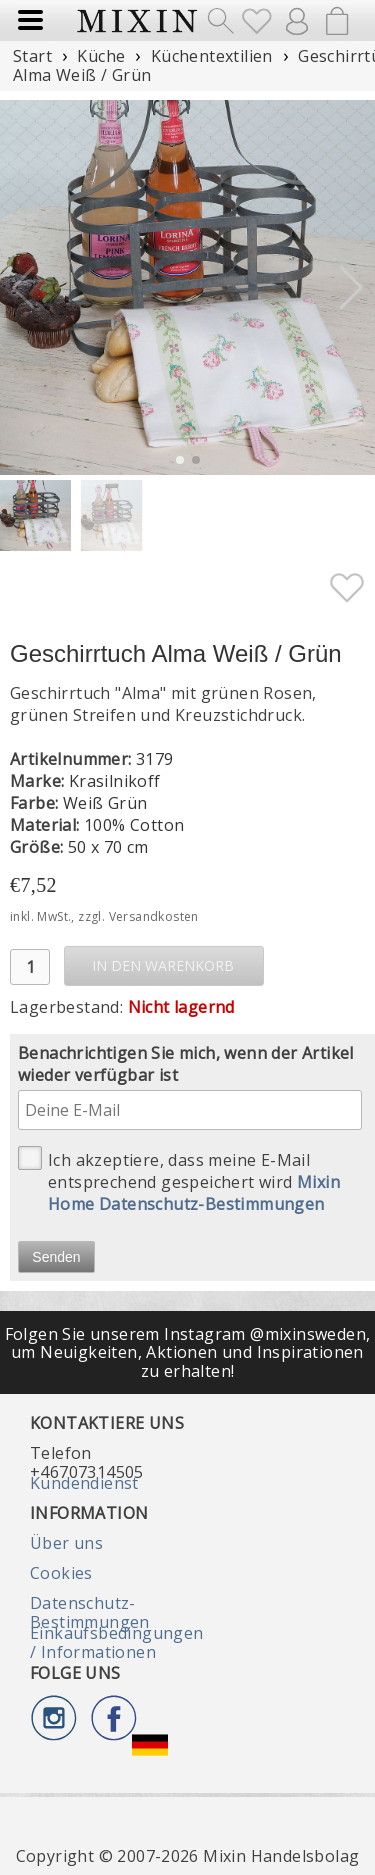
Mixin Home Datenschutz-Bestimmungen (194, 1193)
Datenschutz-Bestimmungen (90, 1612)
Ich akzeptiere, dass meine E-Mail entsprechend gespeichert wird (179, 1180)
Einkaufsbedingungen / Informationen (117, 1642)
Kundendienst (84, 1483)
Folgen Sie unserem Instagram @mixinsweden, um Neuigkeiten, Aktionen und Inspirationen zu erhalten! (188, 1352)
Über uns (66, 1543)
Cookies (61, 1573)
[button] (351, 288)
